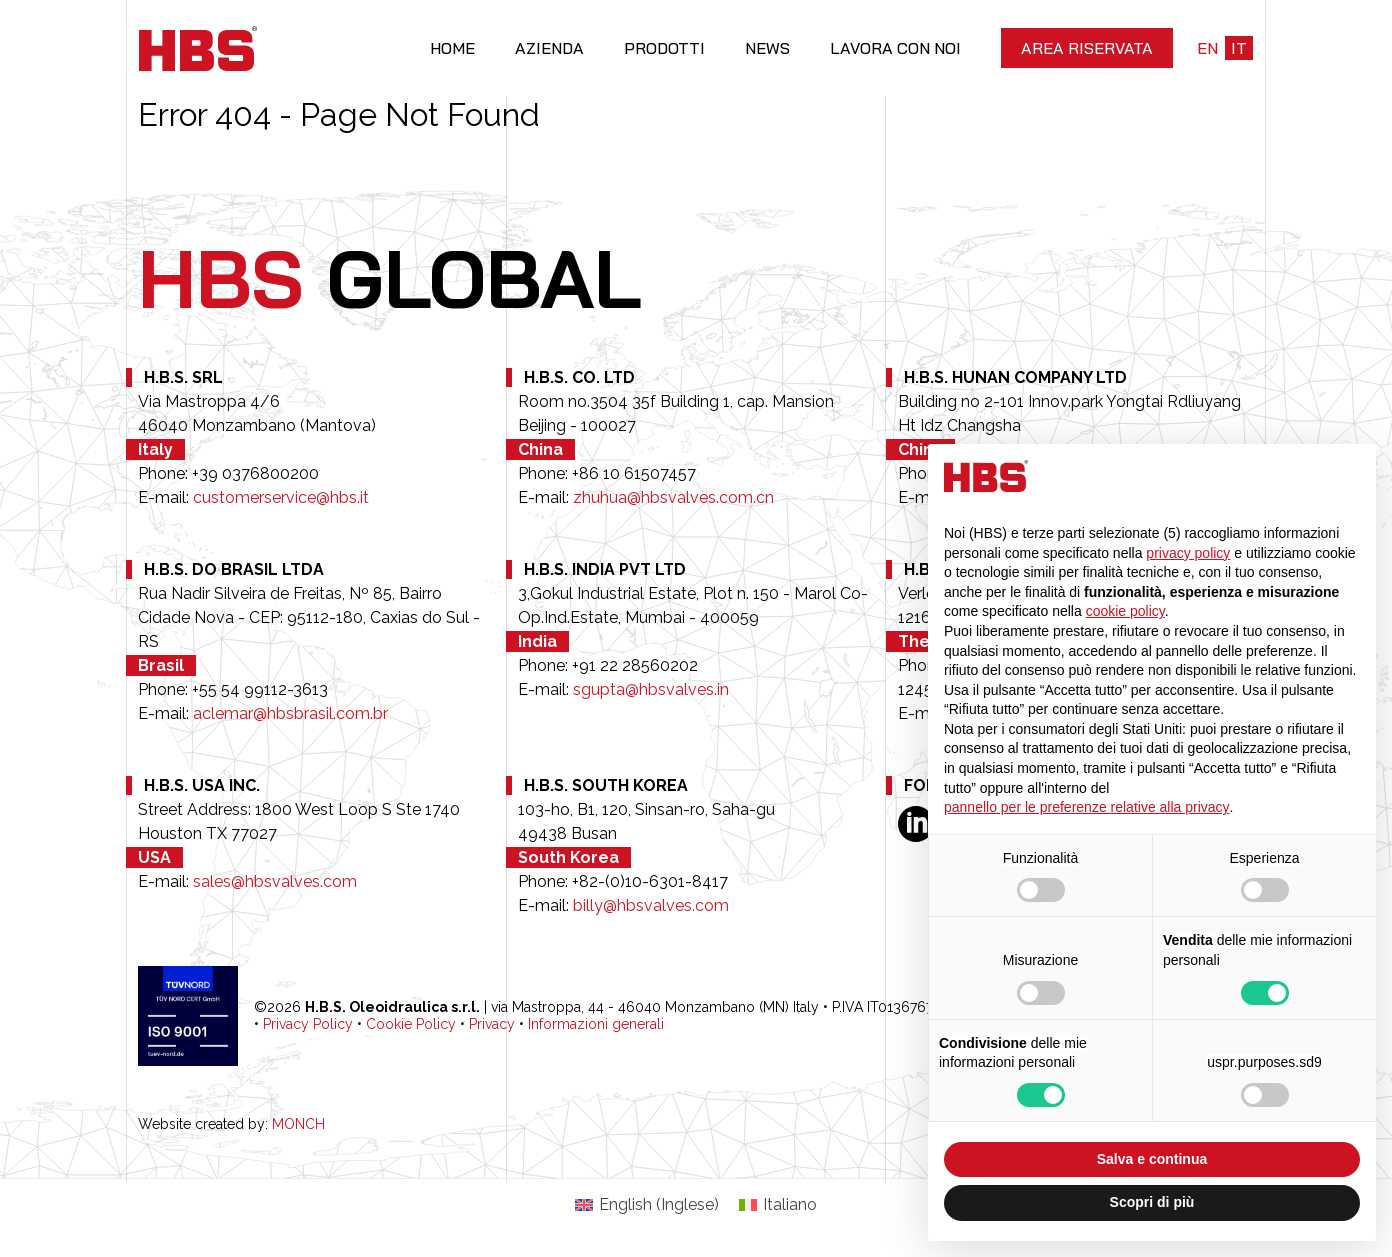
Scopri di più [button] (1152, 1202)
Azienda (549, 48)
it (1239, 48)
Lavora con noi (895, 48)
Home (452, 48)
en (1207, 48)
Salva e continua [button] (1152, 1159)
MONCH (298, 1124)
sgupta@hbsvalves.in (651, 689)
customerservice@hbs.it (281, 497)
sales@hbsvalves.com (275, 881)
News (767, 48)
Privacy (492, 1024)
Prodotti (664, 48)
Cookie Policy (411, 1024)
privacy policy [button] (1188, 553)
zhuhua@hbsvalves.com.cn (673, 497)
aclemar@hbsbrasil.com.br (290, 713)
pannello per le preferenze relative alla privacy (1087, 807)
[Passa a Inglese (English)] (647, 1205)
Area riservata (1087, 48)
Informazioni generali (596, 1024)
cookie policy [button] (1125, 611)
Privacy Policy (308, 1024)
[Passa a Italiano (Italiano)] (778, 1205)
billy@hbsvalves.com (651, 905)
